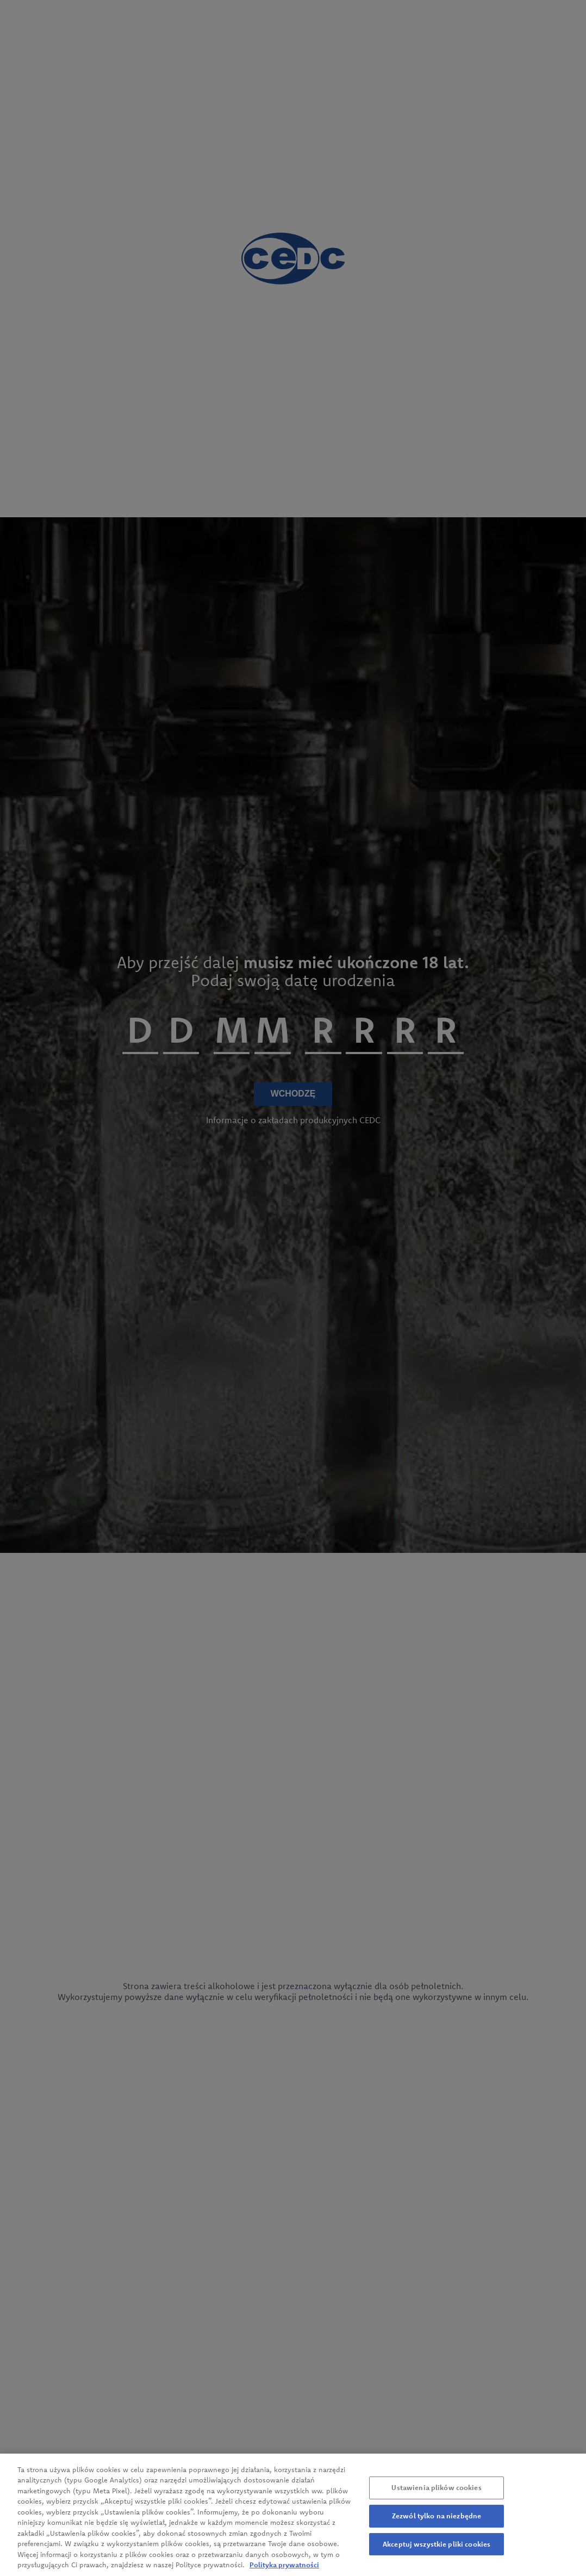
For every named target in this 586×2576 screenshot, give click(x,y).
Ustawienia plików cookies (436, 2494)
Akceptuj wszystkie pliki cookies (436, 2550)
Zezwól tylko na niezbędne (436, 2522)
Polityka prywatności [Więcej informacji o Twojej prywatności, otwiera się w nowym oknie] (284, 2571)
